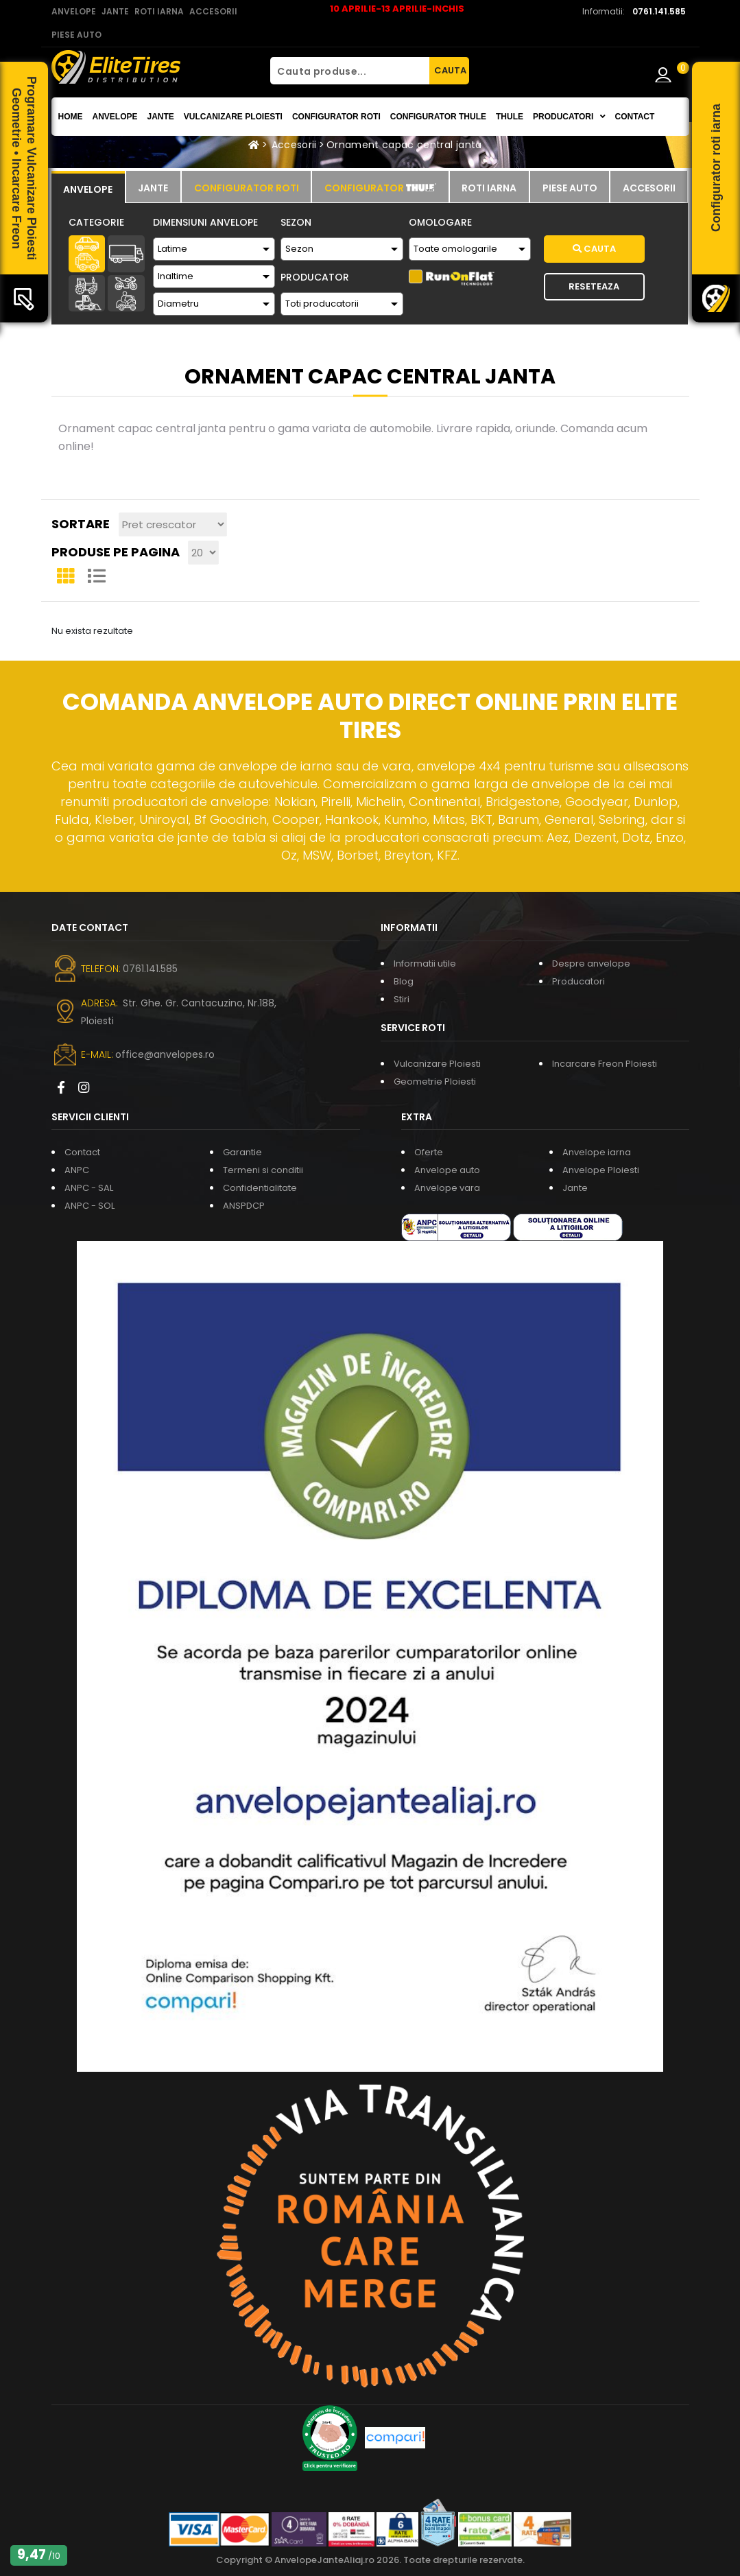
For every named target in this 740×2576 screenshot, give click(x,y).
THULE (509, 116)
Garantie (242, 1152)
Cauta (594, 248)
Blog (404, 981)
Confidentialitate (260, 1187)
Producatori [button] (569, 116)
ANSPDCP (244, 1205)
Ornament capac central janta (404, 145)
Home (70, 116)
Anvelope (115, 116)
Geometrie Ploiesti (435, 1081)
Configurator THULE (438, 116)
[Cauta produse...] (349, 70)
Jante (160, 116)
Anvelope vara (447, 1187)
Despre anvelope (591, 963)
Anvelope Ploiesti (600, 1170)
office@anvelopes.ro (165, 1054)
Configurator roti (336, 116)
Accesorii (294, 145)
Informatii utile (425, 963)
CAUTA (450, 70)
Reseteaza (594, 286)
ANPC (76, 1170)
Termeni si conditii (263, 1170)
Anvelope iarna (596, 1152)
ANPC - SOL (89, 1205)
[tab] (88, 187)
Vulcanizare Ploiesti (233, 116)
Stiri (401, 999)
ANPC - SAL (88, 1187)
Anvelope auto (447, 1170)
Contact (635, 116)
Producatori (578, 981)
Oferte (428, 1152)
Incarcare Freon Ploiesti (604, 1063)
